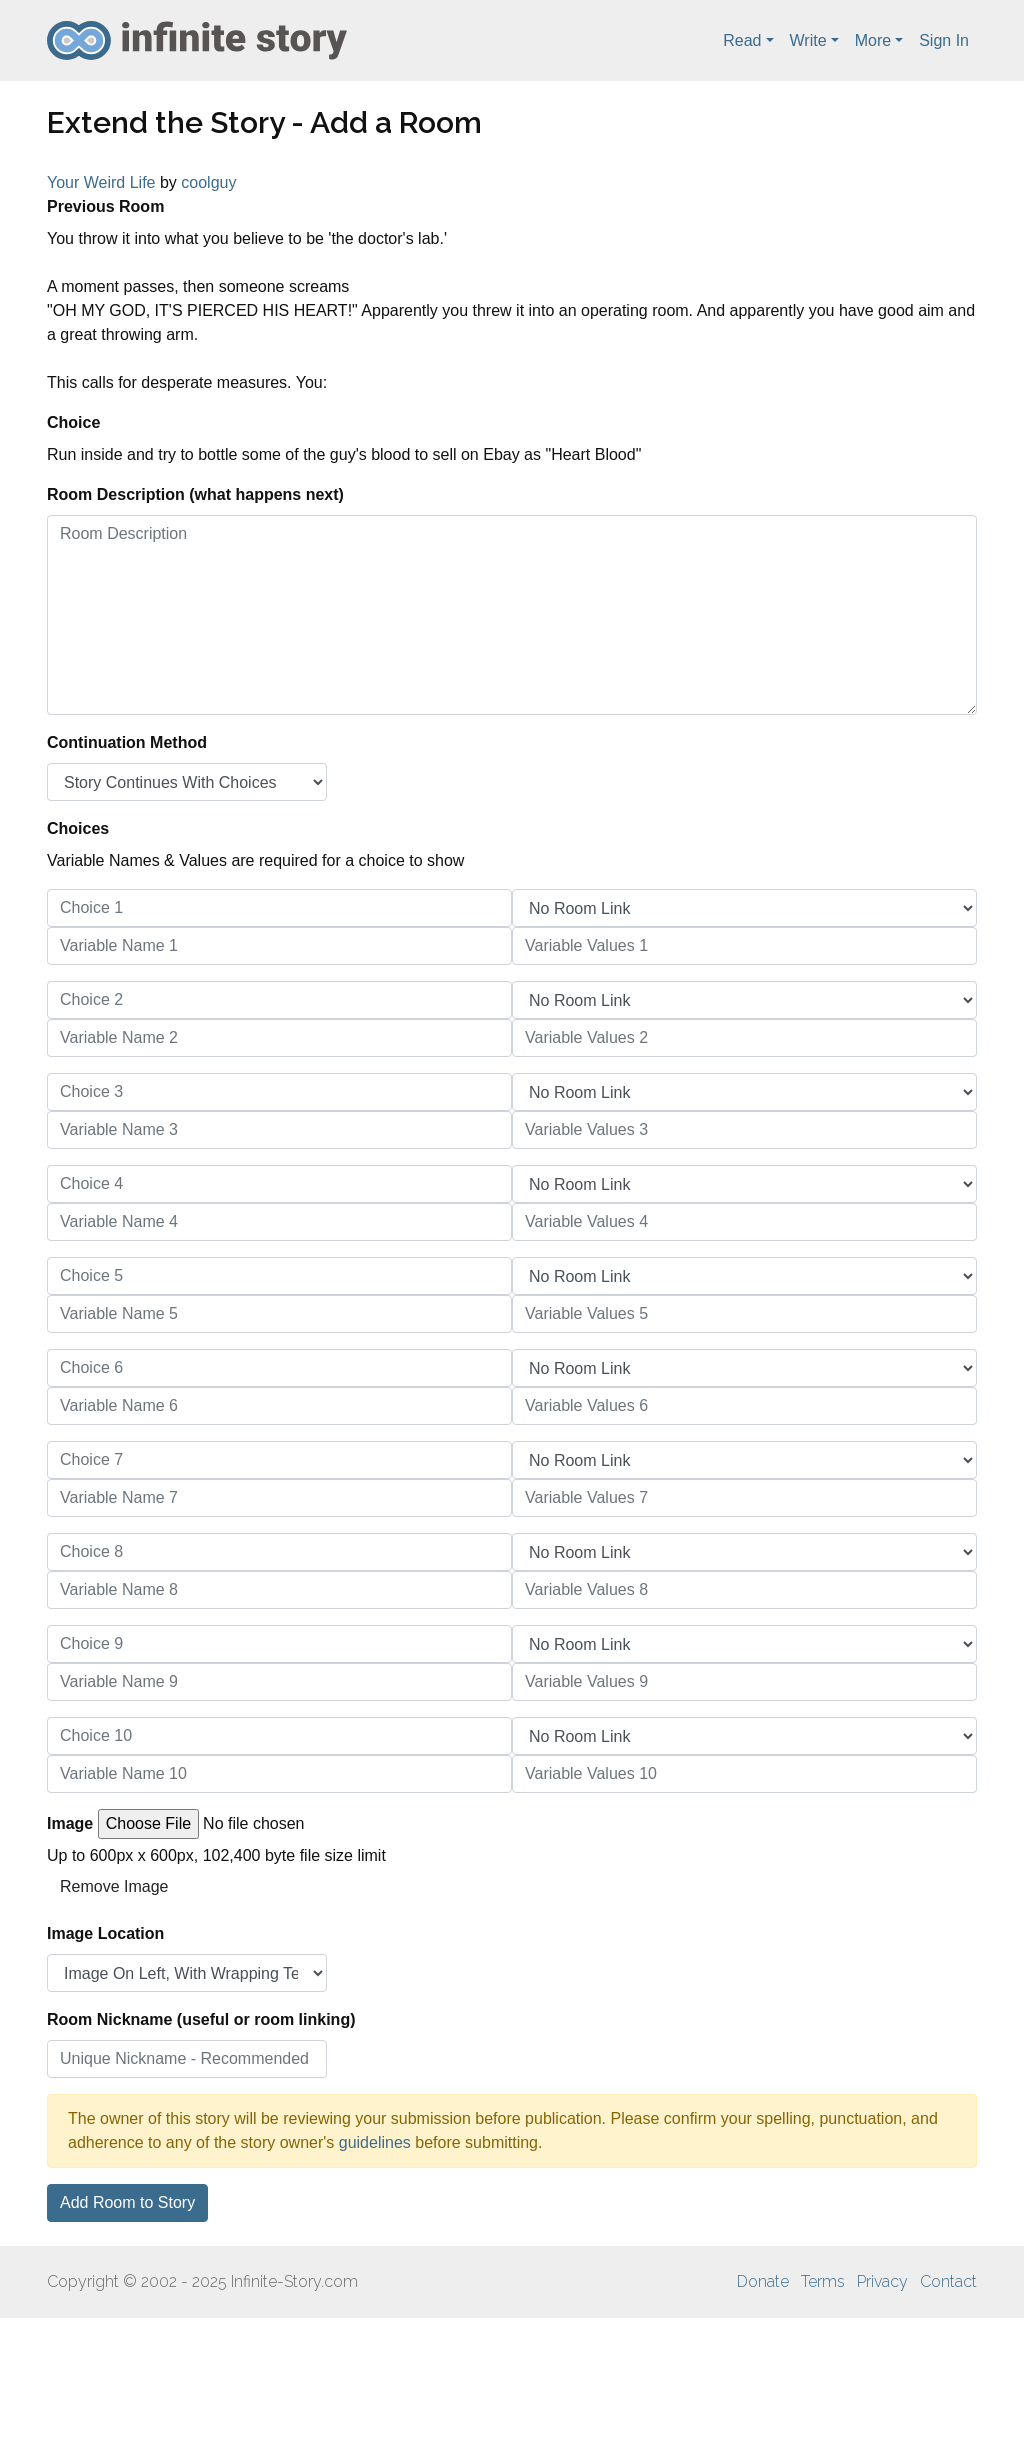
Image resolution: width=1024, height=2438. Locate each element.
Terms (823, 2281)
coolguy (208, 182)
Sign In (944, 40)
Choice (73, 422)
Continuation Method (127, 742)
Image (70, 1823)
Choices (78, 828)
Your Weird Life (101, 182)
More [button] (873, 40)
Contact (948, 2281)
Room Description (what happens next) (195, 494)
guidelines (375, 2142)
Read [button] (742, 40)
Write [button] (808, 40)
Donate (763, 2281)
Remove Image (114, 1886)
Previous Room (105, 206)
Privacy (882, 2281)
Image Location (105, 1933)
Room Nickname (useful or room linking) (201, 2019)
